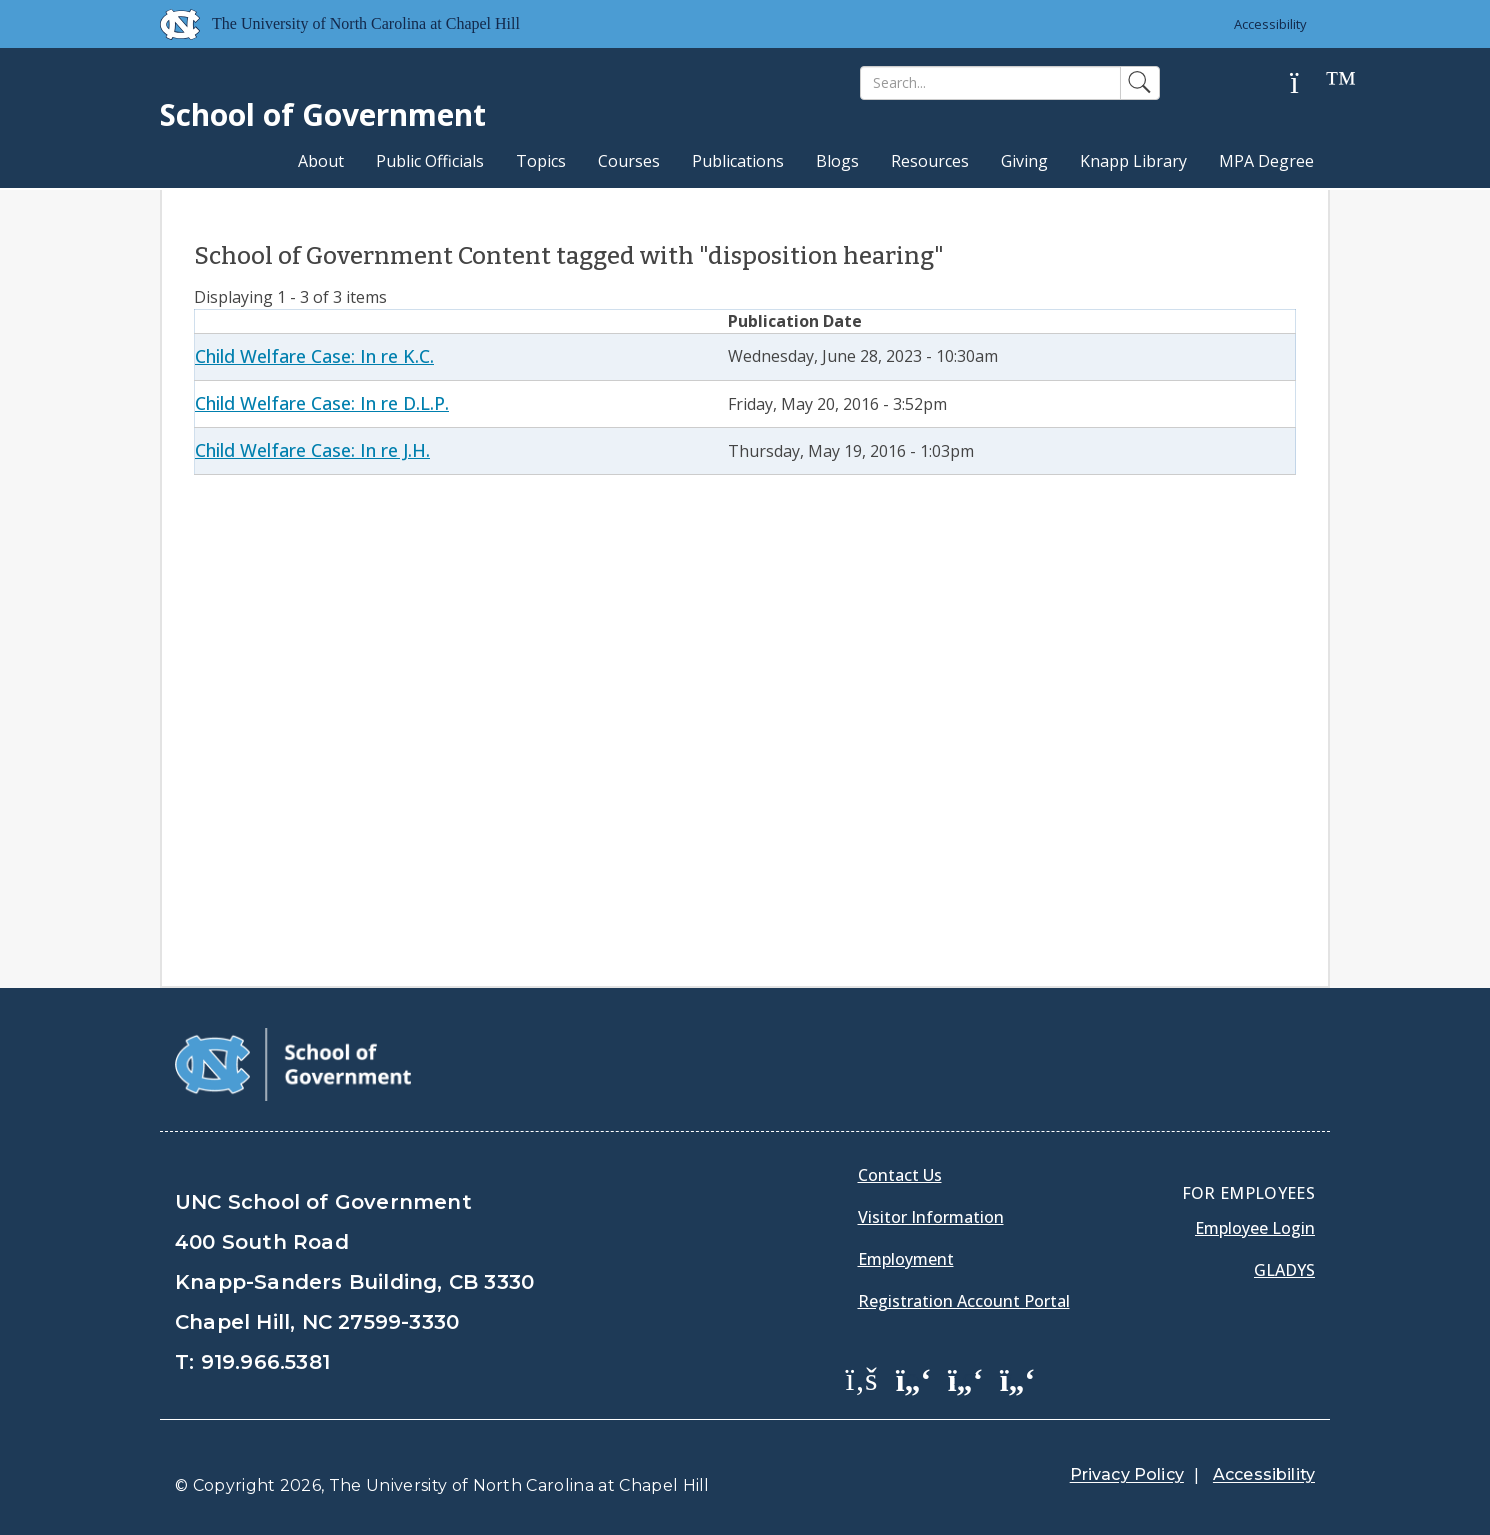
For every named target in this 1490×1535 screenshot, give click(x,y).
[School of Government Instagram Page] (1018, 1378)
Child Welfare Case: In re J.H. (312, 450)
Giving (1024, 161)
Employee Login (1255, 1228)
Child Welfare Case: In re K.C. (314, 356)
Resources (930, 161)
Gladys (1284, 1270)
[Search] (990, 83)
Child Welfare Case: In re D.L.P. (322, 403)
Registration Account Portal (964, 1301)
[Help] (1310, 83)
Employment (906, 1259)
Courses (629, 161)
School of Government (323, 114)
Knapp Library (1133, 161)
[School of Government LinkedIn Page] (966, 1378)
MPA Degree (1266, 161)
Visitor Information (931, 1217)
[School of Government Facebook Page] (862, 1378)
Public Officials (430, 161)
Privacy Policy (1127, 1474)
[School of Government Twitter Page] (914, 1378)
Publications (738, 161)
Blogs (837, 161)
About (321, 161)
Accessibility (1270, 24)
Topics (541, 161)
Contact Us (900, 1175)
